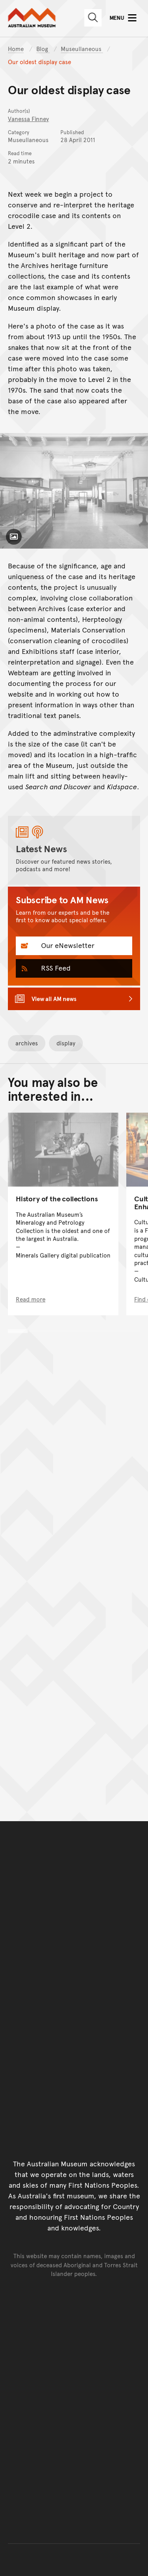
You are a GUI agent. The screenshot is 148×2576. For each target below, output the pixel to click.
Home (16, 48)
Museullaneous (82, 48)
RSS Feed (55, 968)
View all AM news (54, 998)
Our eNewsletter (66, 945)
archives (26, 1043)
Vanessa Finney (28, 118)
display (65, 1043)
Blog (43, 48)
